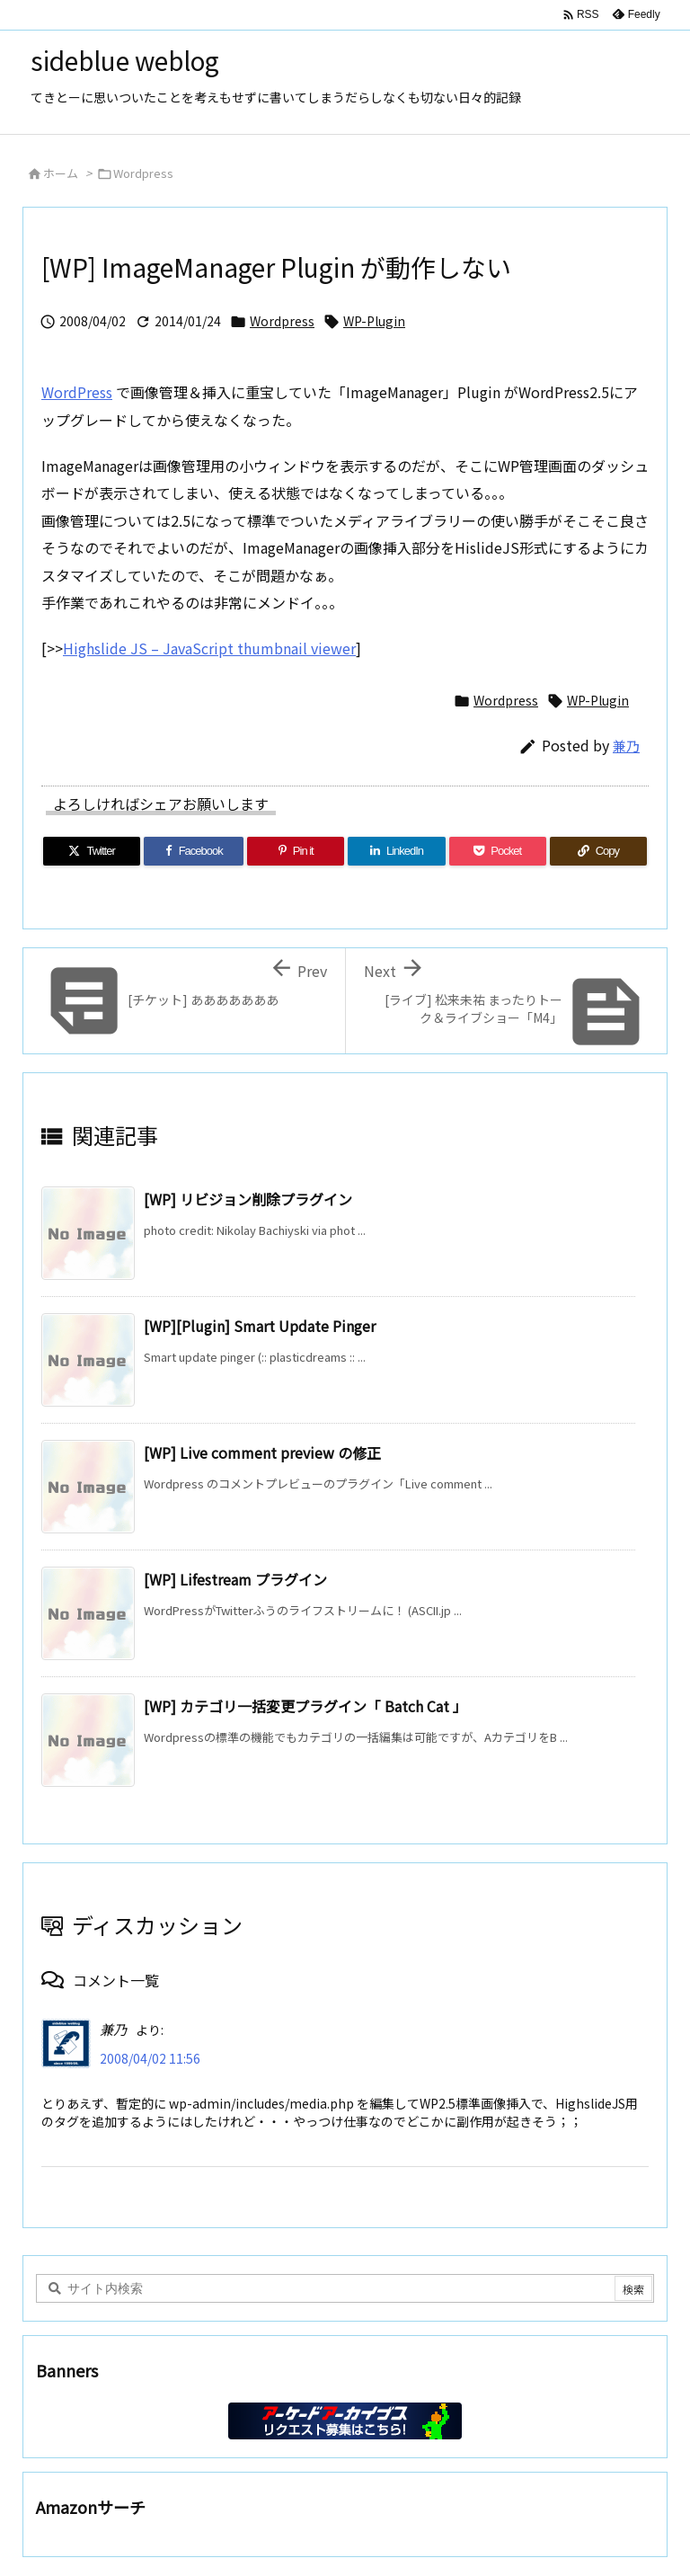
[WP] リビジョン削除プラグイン (248, 1199)
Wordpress (143, 173)
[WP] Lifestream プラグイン (235, 1579)
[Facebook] (193, 851)
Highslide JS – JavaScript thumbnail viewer (209, 648)
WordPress (76, 392)
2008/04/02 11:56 (150, 2058)
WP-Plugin (374, 321)
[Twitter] (91, 851)
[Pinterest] (295, 851)
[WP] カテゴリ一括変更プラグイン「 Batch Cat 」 (305, 1706)
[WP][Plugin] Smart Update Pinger (260, 1326)
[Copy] (598, 851)
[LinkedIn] (396, 851)
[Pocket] (497, 851)
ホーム (60, 173)
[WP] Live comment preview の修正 (262, 1452)
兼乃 (626, 745)
